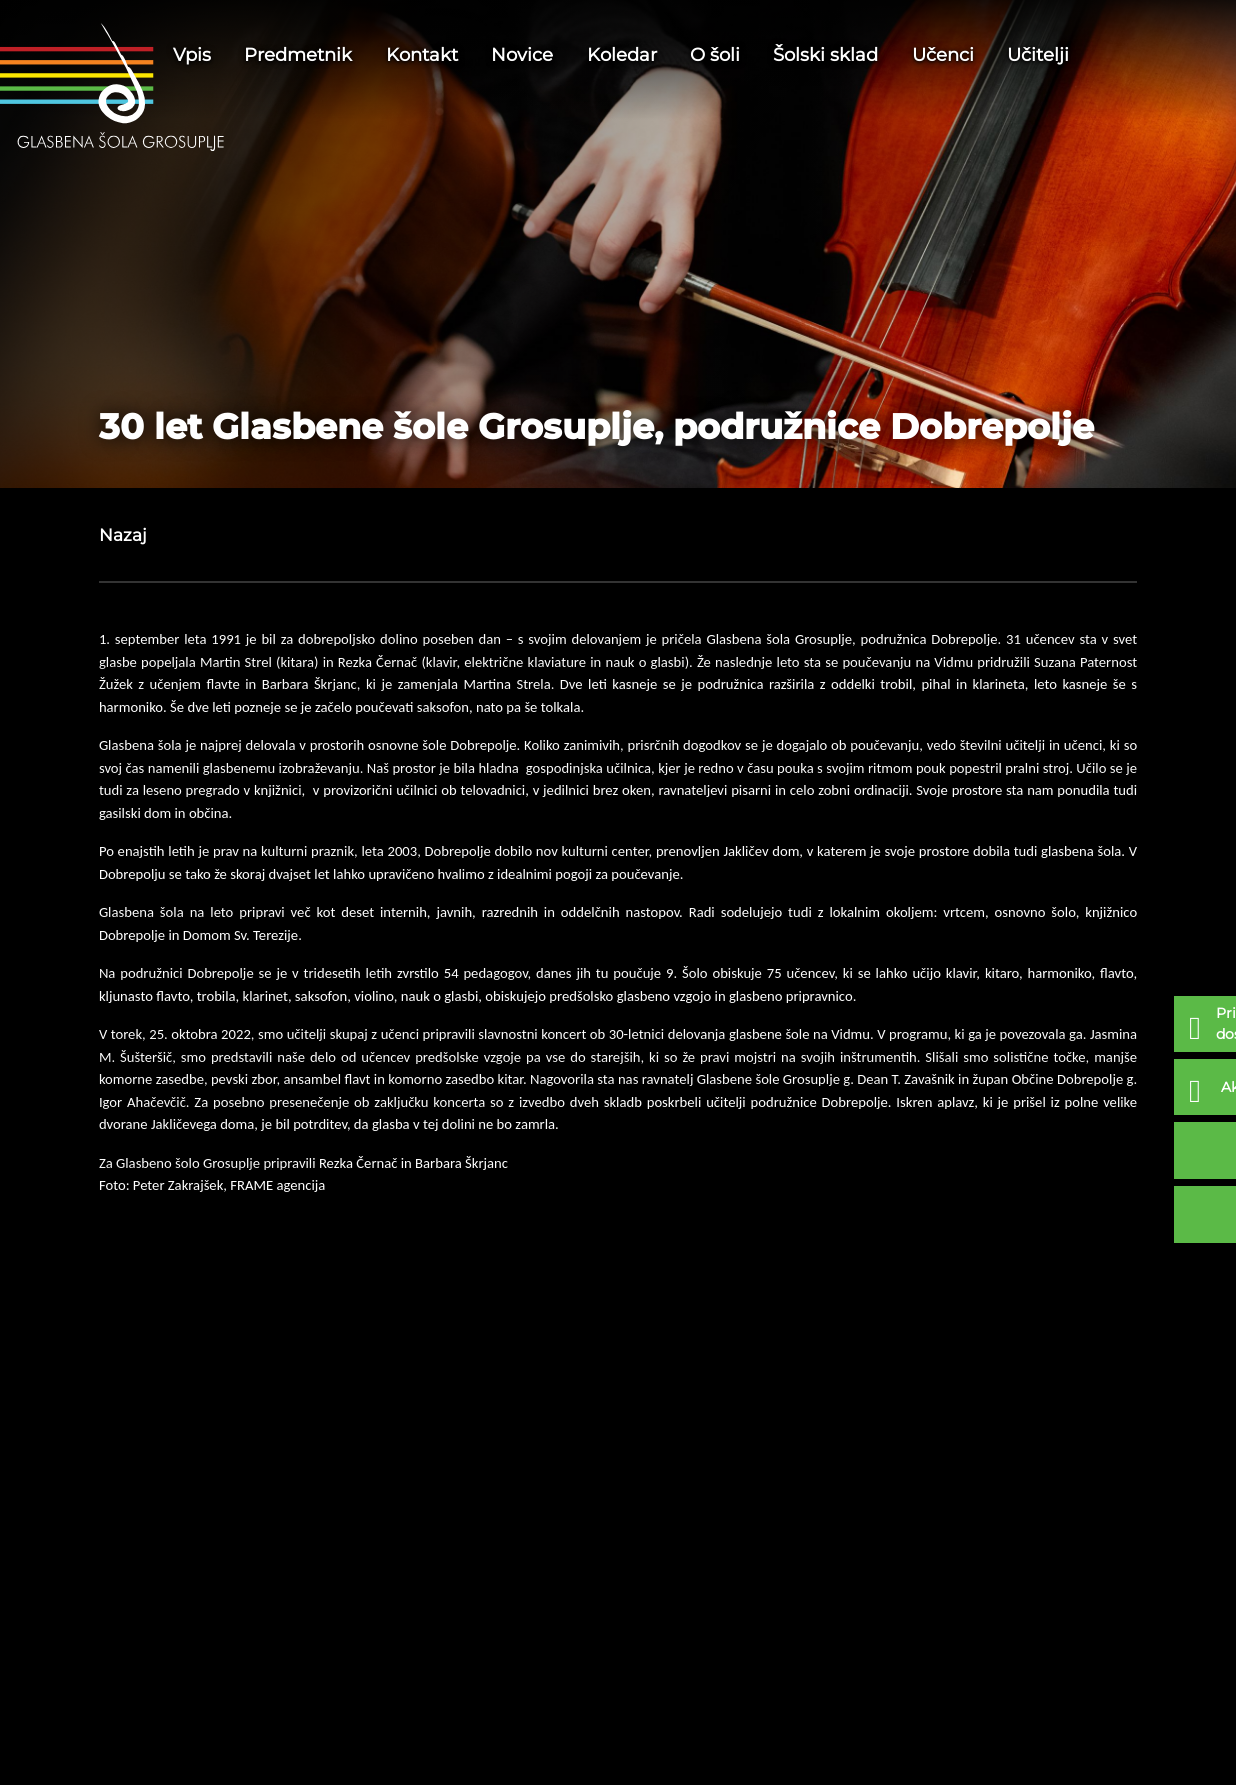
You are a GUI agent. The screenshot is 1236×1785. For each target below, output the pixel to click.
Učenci (943, 55)
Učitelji (1038, 55)
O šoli (715, 55)
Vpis (192, 55)
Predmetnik (298, 55)
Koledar (622, 55)
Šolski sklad (825, 55)
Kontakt (422, 55)
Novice (522, 55)
